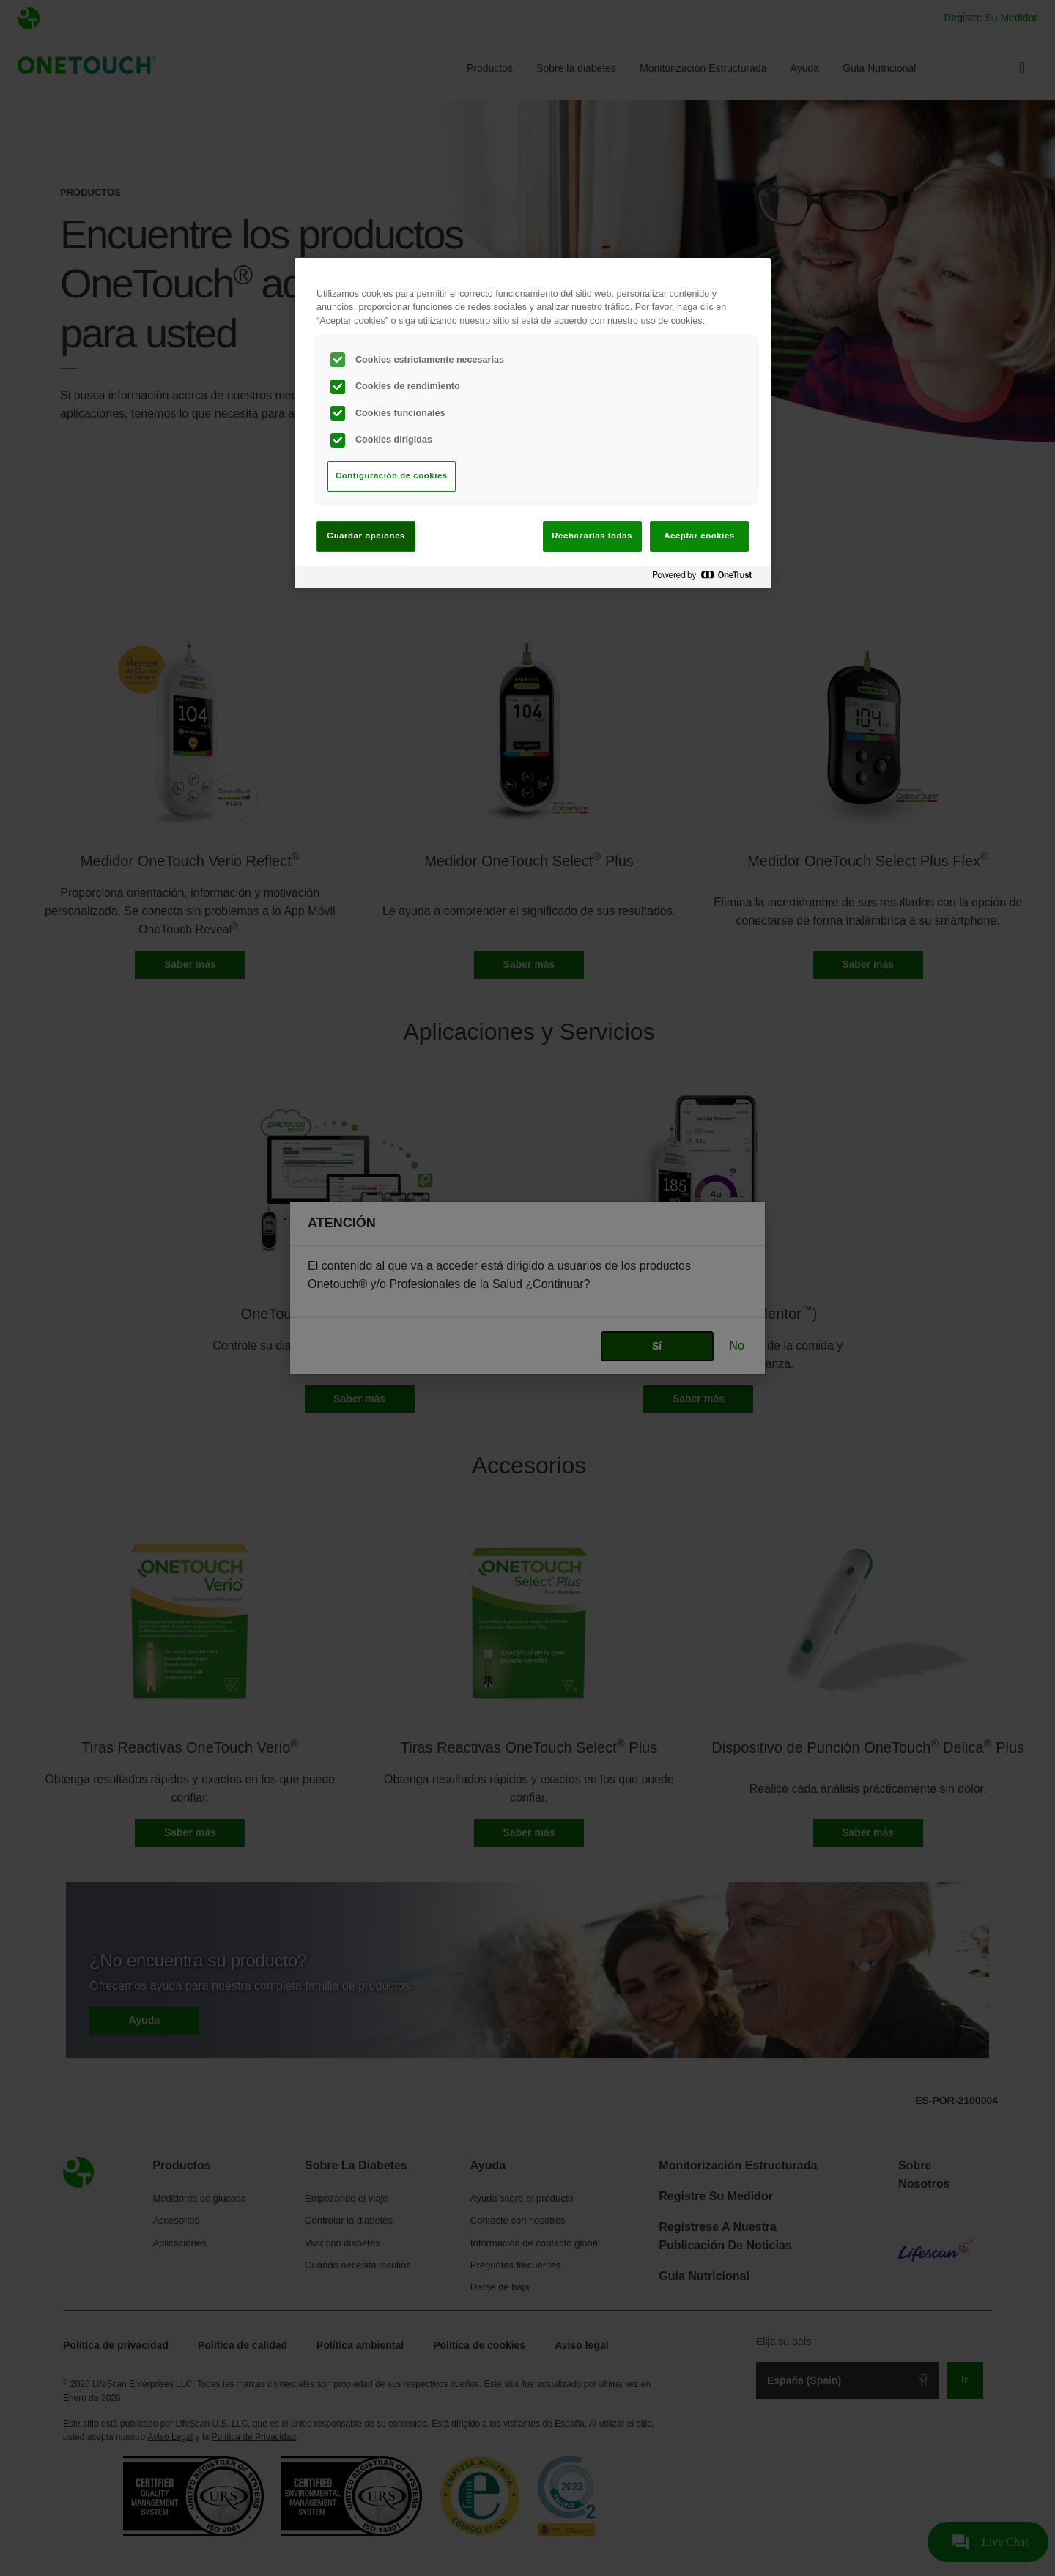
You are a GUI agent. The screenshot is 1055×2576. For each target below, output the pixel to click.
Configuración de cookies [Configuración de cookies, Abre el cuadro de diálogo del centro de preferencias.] (392, 475)
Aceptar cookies (699, 535)
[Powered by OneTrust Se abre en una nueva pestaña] (707, 579)
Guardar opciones (365, 535)
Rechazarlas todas (592, 535)
